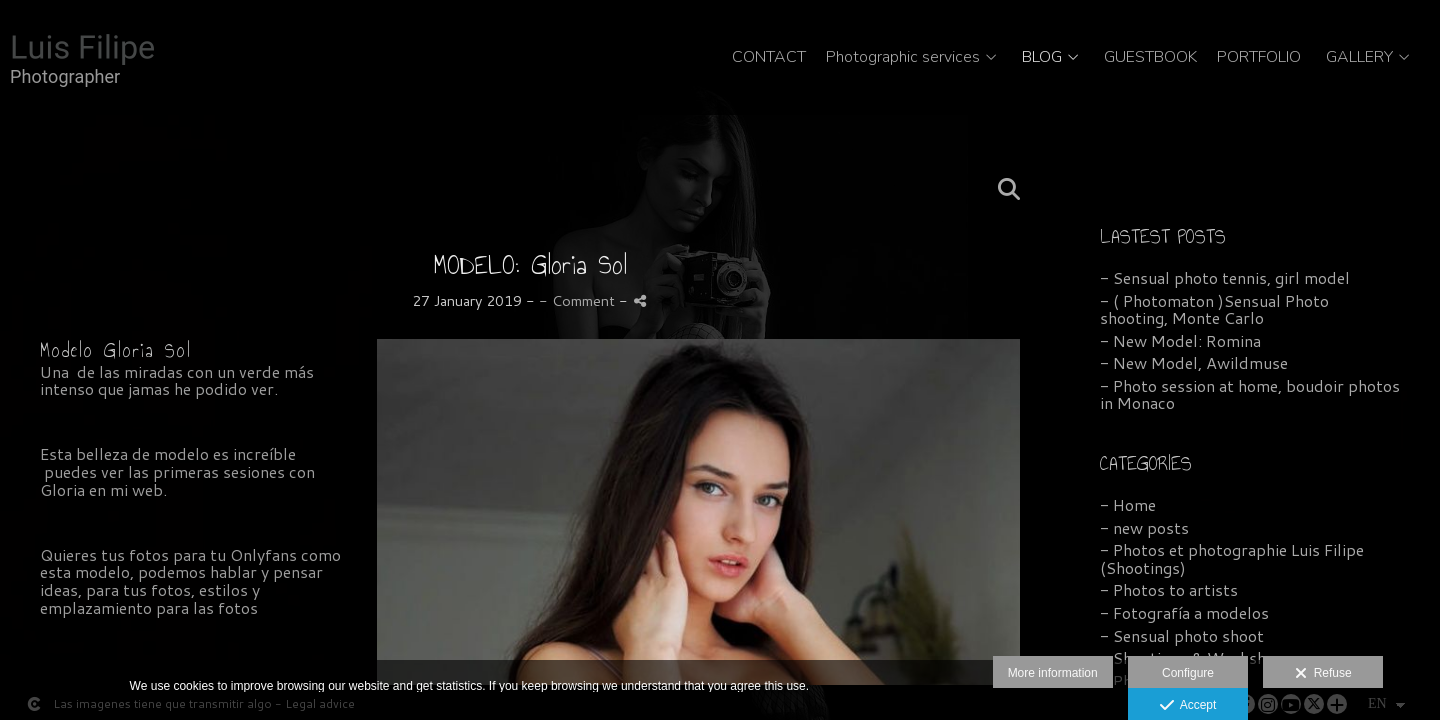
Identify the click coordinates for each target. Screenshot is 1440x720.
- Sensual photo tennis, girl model (1225, 277)
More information (1053, 673)
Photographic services (903, 58)
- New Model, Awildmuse (1194, 362)
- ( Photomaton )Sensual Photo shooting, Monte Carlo (1214, 309)
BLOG (1042, 58)
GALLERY (1359, 58)
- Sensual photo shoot (1182, 635)
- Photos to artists (1169, 589)
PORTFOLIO (1259, 58)
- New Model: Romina (1180, 340)
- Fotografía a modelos (1184, 612)
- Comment (579, 300)
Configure (1188, 673)
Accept (1188, 706)
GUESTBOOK (1150, 58)
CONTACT (769, 58)
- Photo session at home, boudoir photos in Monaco (1250, 394)
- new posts (1144, 527)
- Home (1128, 504)
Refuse (1323, 674)
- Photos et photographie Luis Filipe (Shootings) (1232, 558)
